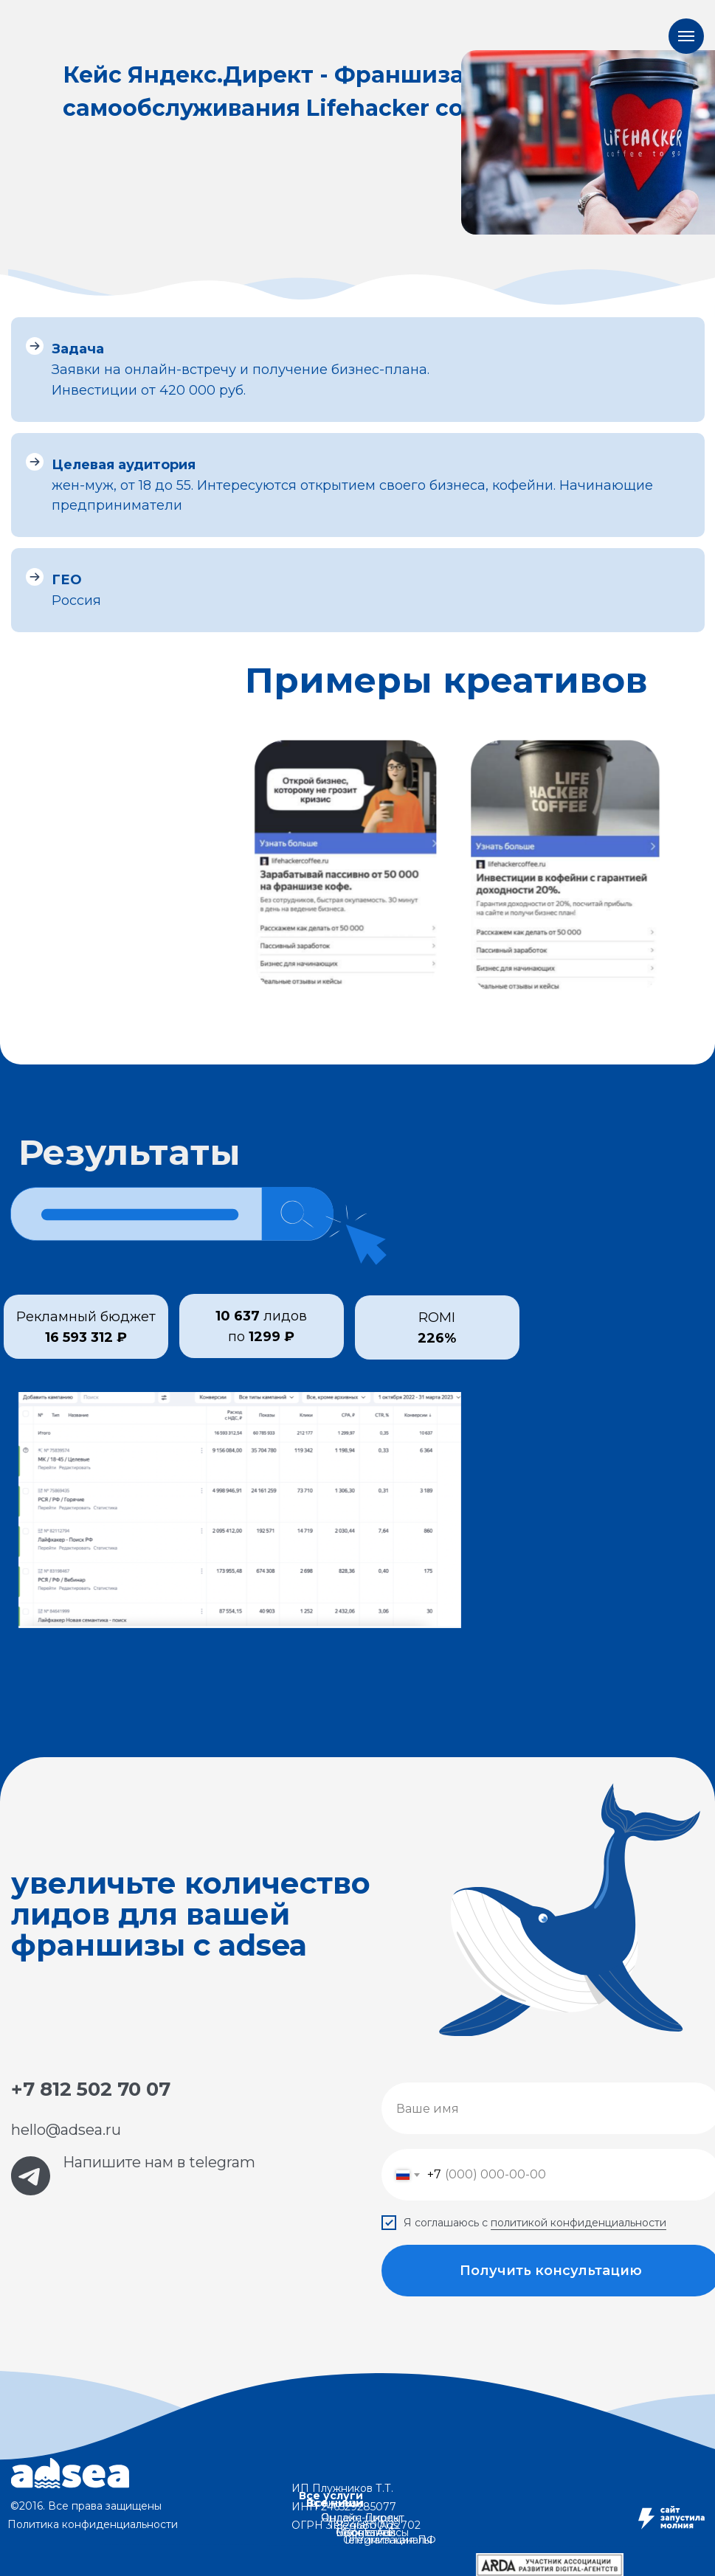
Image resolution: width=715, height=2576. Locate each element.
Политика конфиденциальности (92, 2524)
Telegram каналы (387, 2539)
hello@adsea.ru (66, 2130)
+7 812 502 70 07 (90, 2089)
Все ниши (334, 2503)
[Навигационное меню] (686, 36)
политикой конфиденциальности (578, 2222)
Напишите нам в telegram (159, 2162)
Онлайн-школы (361, 2517)
